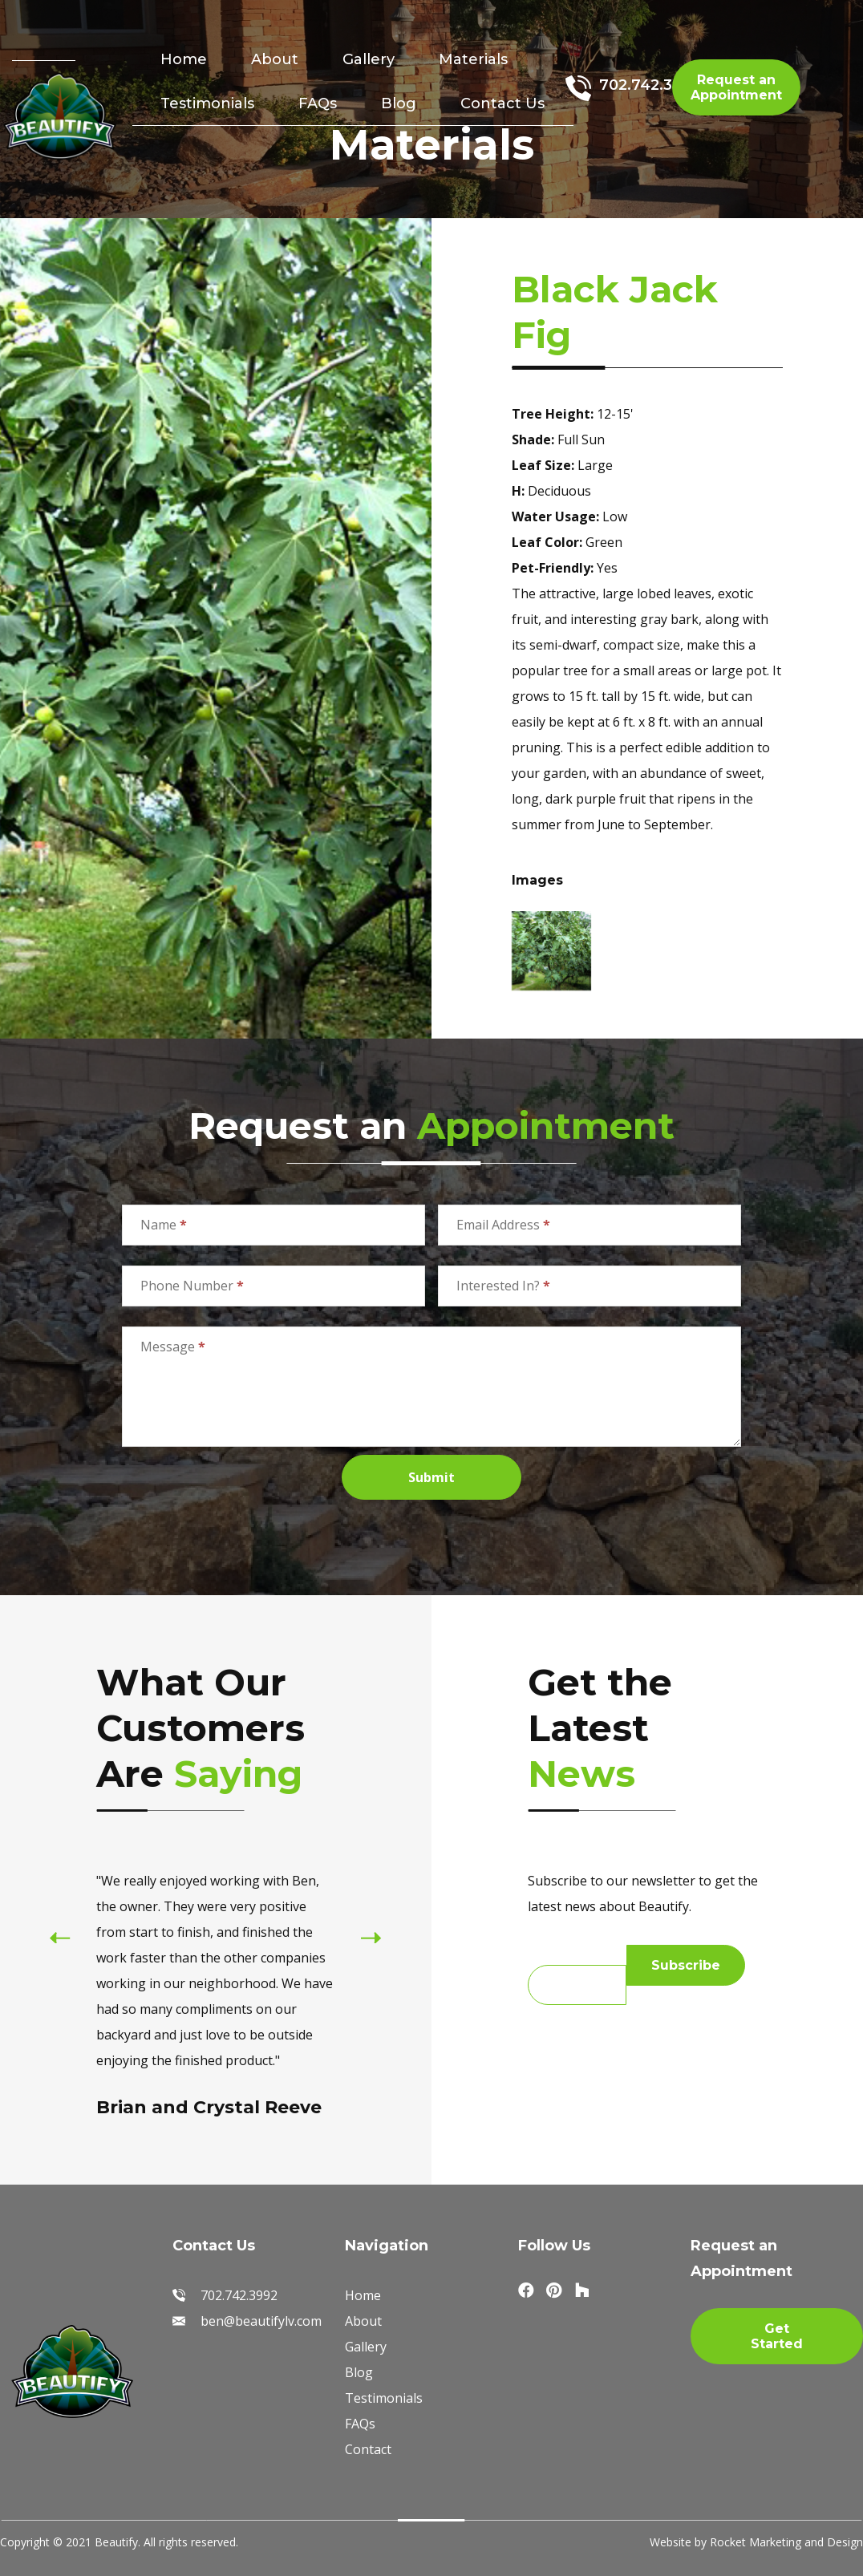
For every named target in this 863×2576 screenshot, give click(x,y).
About (274, 59)
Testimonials (207, 103)
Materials (473, 59)
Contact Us (502, 103)
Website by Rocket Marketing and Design (756, 2542)
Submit (431, 1477)
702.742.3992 (649, 85)
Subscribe (685, 1965)
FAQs (317, 103)
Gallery (368, 59)
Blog (398, 103)
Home (183, 59)
